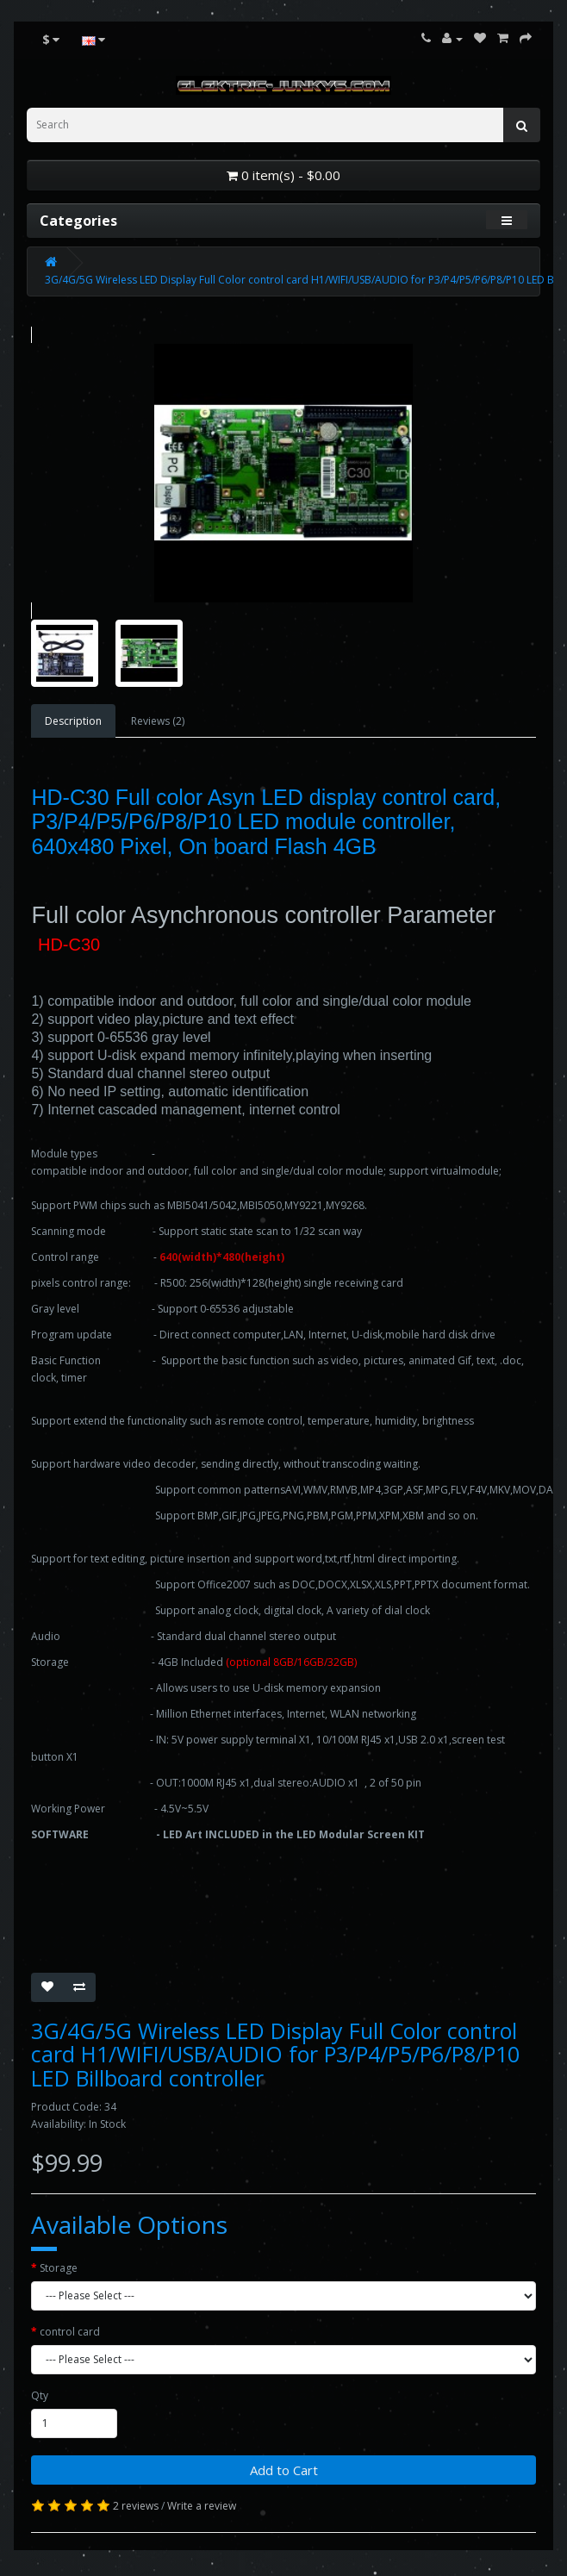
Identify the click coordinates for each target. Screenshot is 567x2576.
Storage (59, 2268)
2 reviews (136, 2505)
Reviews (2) (157, 721)
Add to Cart (284, 2470)
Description (73, 721)
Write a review (201, 2505)
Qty (39, 2395)
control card (70, 2331)
